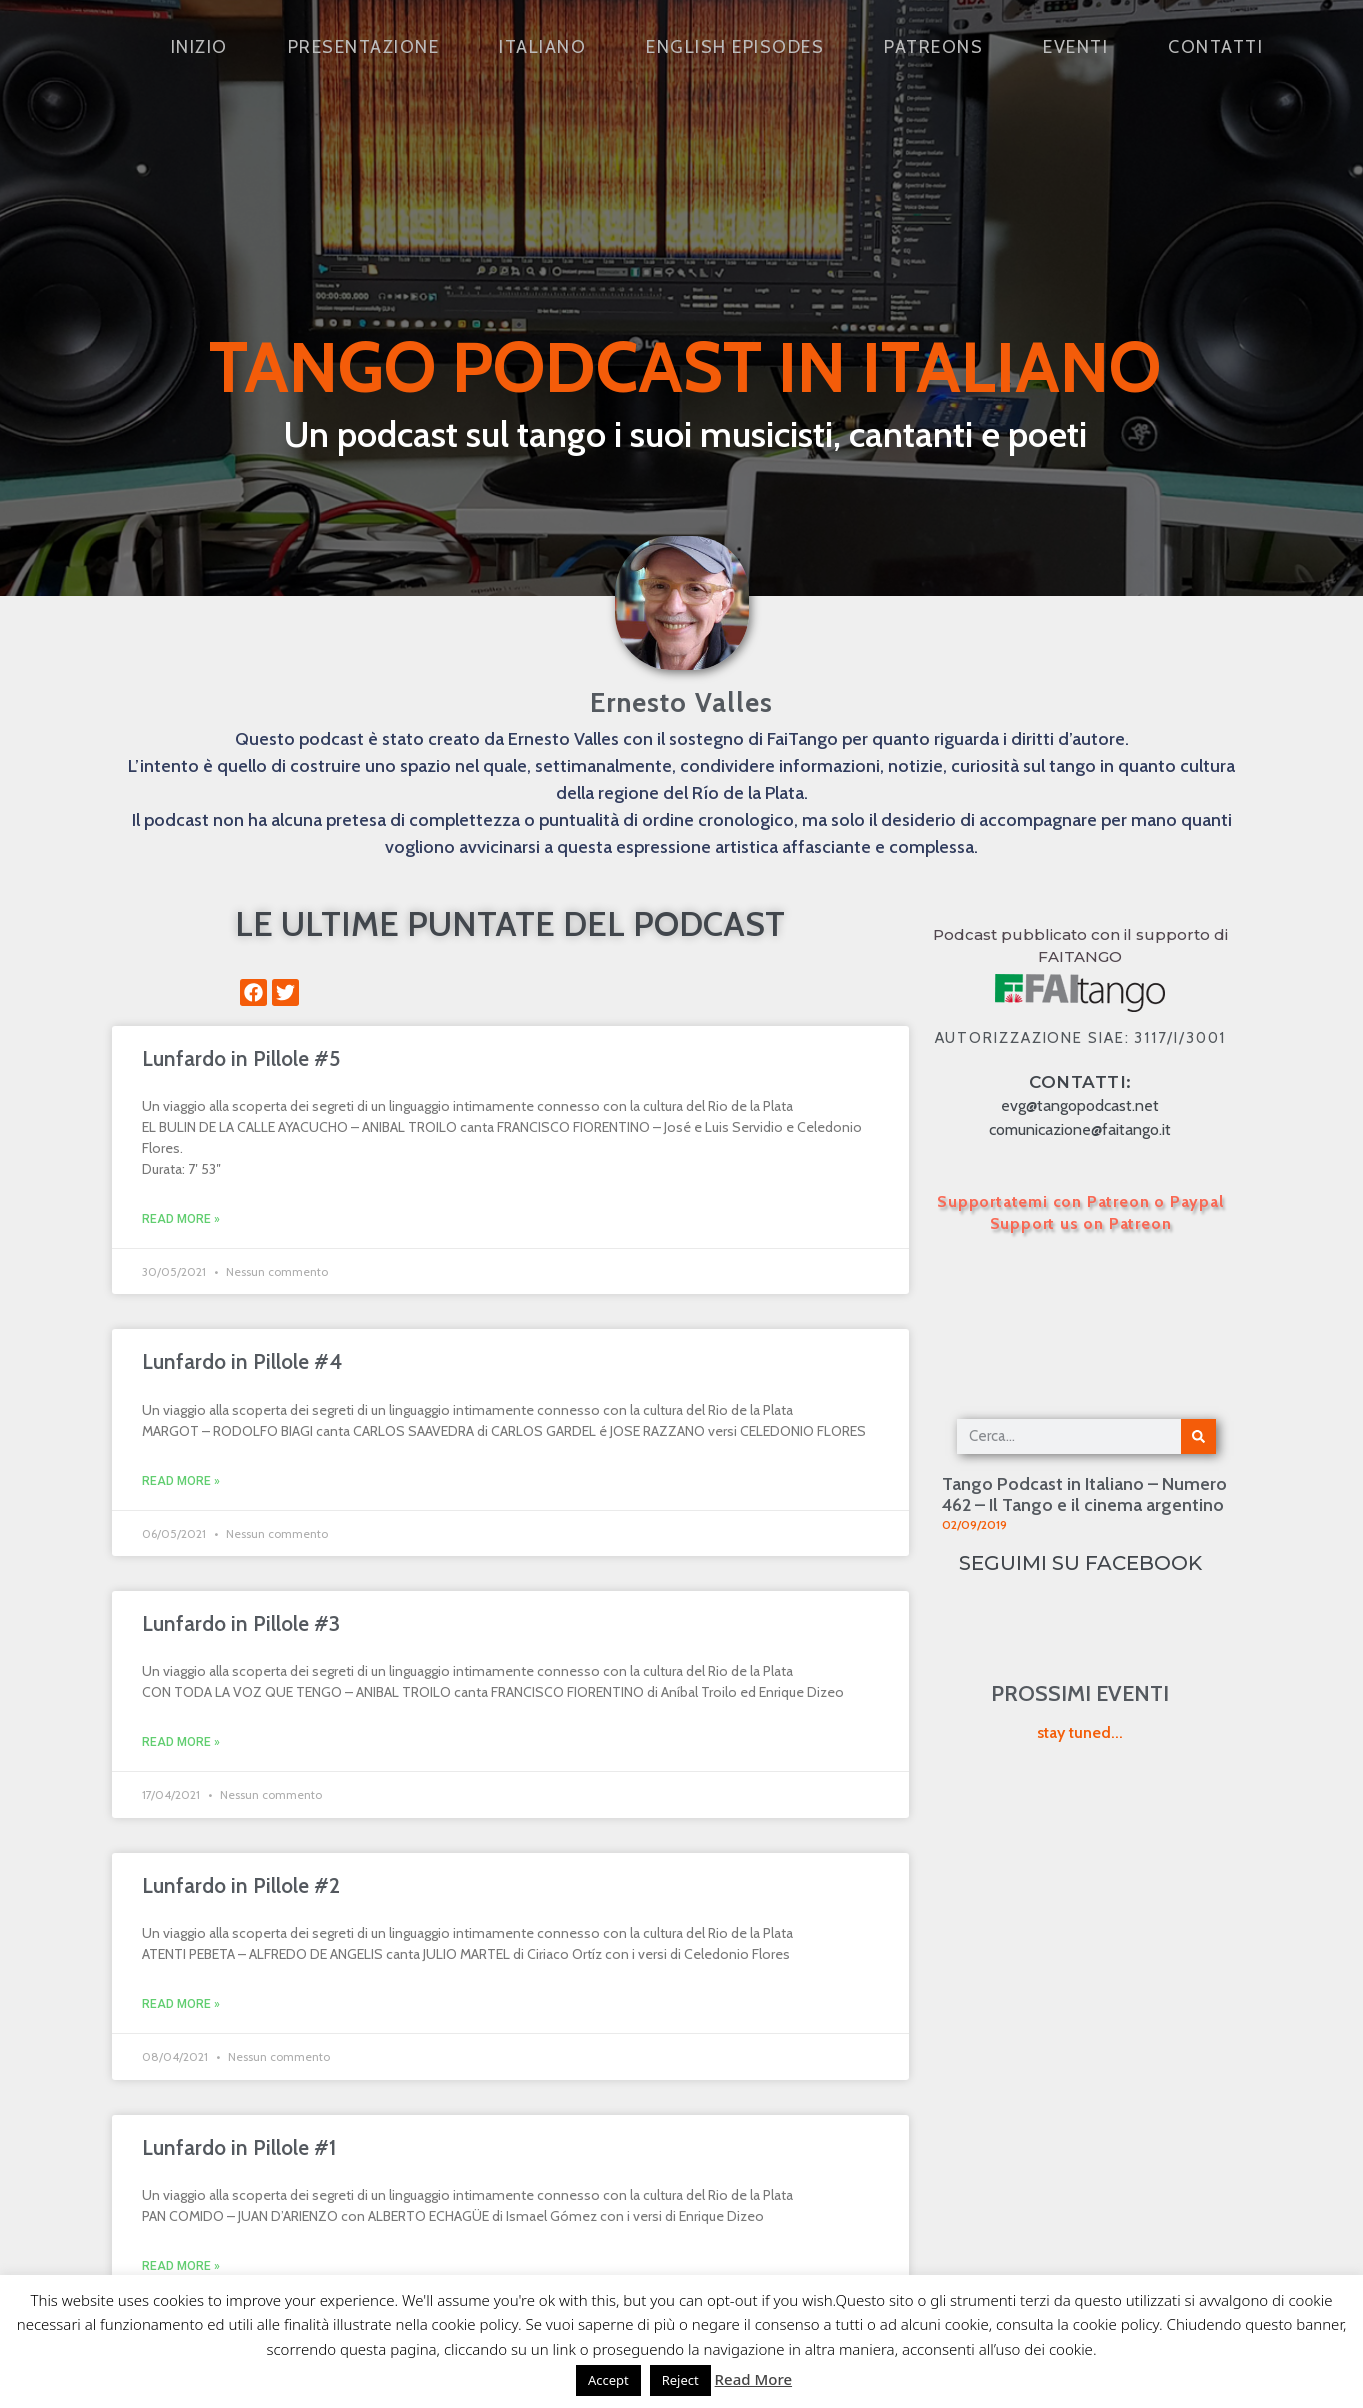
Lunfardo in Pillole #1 (239, 2147)
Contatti (1215, 47)
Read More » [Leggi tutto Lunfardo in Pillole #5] (181, 1219)
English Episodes (735, 47)
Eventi (1075, 47)
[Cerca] (1198, 1436)
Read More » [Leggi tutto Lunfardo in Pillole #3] (181, 1742)
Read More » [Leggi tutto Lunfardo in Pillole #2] (181, 2004)
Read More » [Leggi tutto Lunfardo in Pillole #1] (181, 2266)
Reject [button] (680, 2380)
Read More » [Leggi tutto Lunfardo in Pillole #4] (181, 1481)
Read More (753, 2379)
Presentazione (364, 47)
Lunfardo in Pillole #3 (241, 1623)
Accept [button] (608, 2380)
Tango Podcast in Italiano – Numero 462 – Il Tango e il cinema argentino (1084, 1495)
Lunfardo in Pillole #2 (241, 1885)
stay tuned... (1080, 1732)
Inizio (199, 47)
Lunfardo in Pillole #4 (242, 1361)
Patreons (933, 47)
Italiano (542, 47)
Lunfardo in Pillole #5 (241, 1058)
